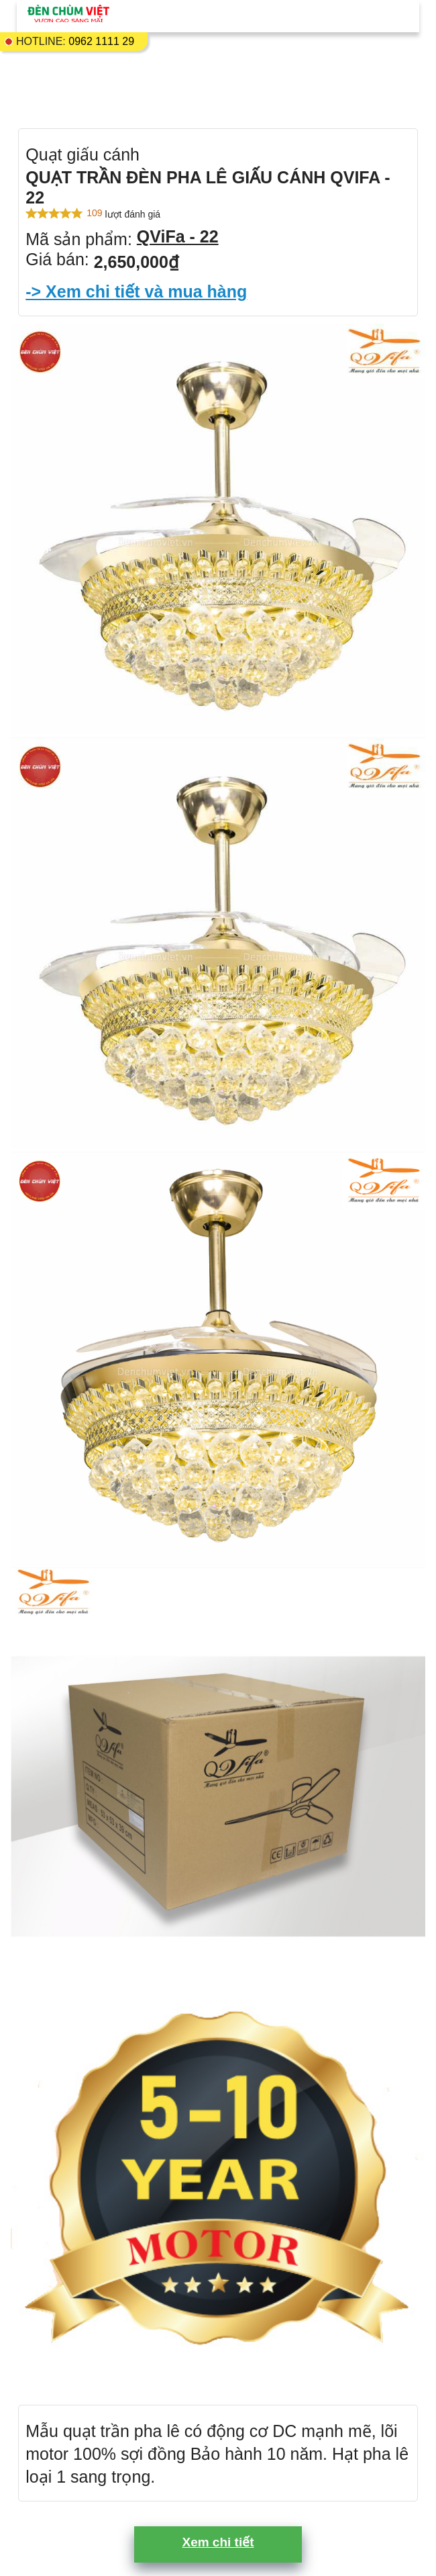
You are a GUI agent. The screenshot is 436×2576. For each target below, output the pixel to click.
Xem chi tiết (218, 2542)
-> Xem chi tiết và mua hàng (136, 291)
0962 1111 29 (101, 41)
